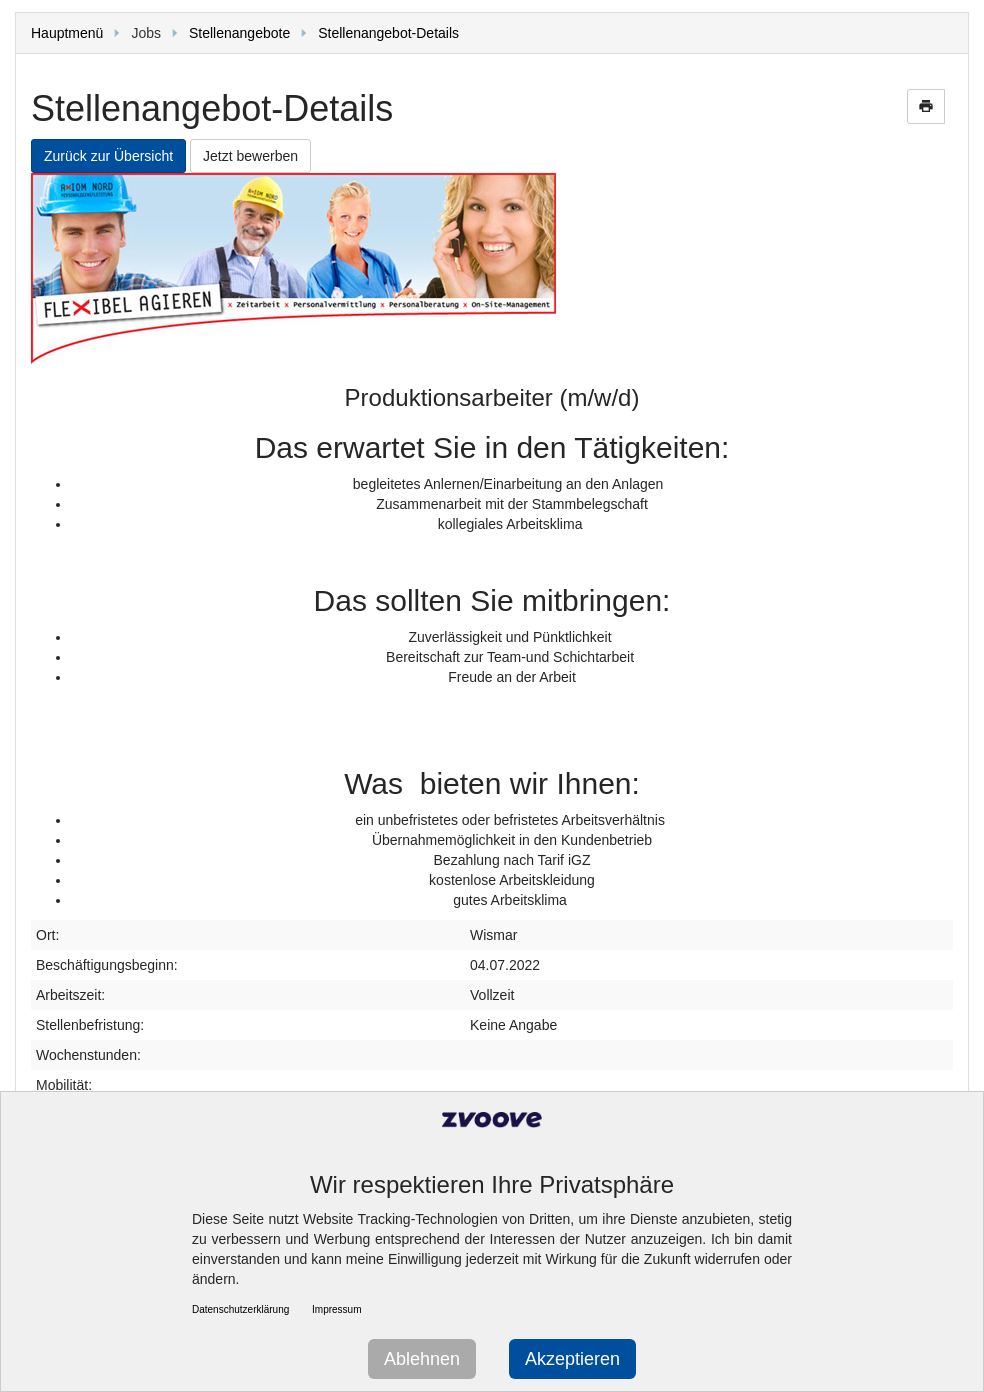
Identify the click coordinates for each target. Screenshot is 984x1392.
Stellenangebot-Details (388, 33)
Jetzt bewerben (250, 156)
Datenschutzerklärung (240, 1309)
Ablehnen (422, 1359)
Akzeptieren (572, 1359)
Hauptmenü (67, 33)
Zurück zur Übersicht (108, 156)
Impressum (336, 1309)
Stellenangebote (239, 33)
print (926, 106)
